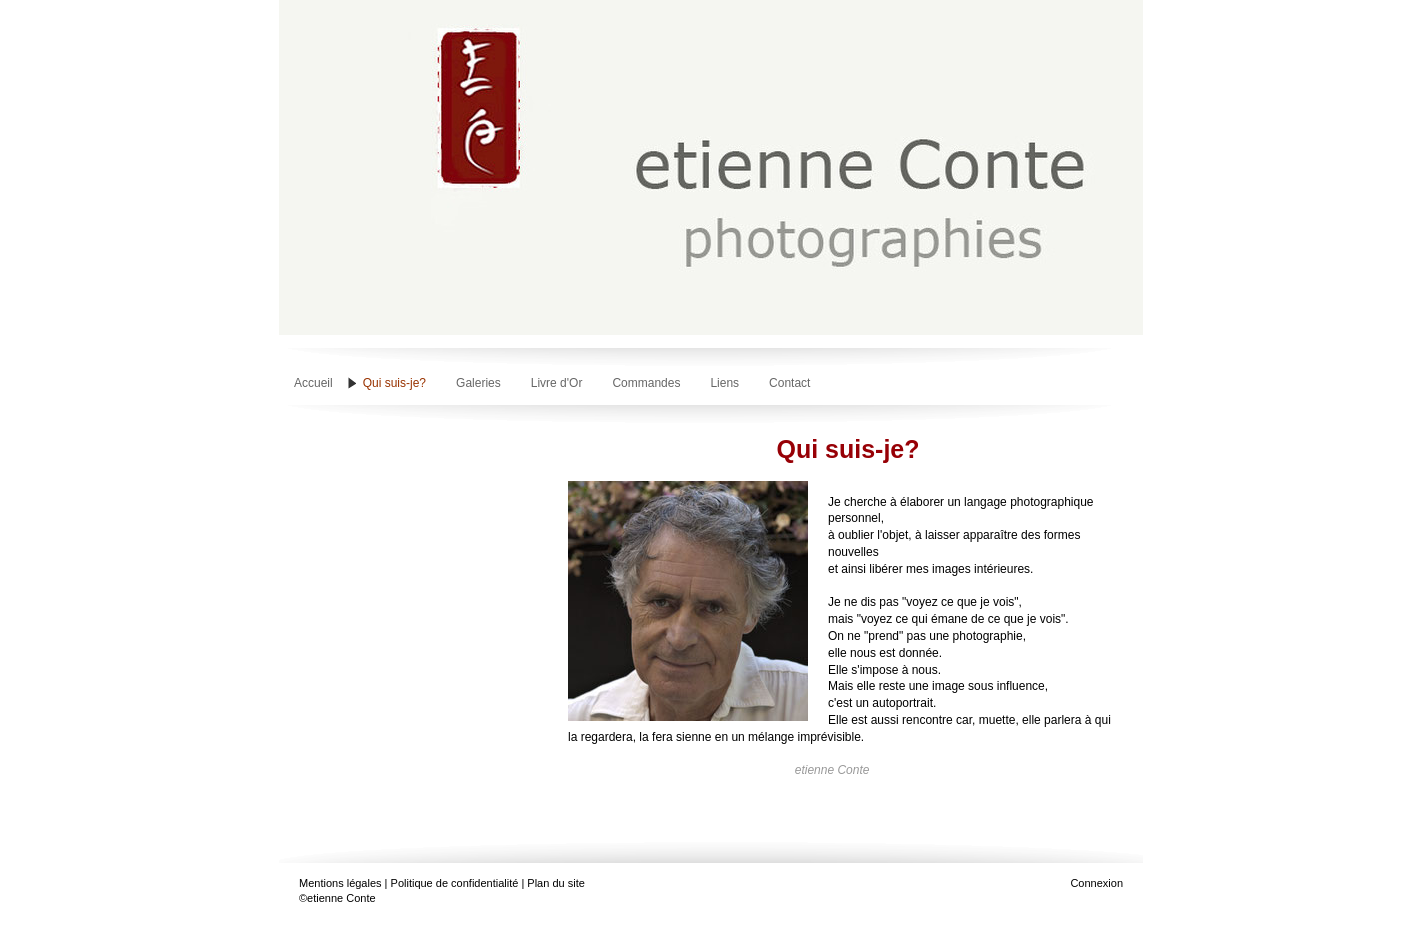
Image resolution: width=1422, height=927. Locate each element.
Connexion (1096, 883)
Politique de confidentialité (455, 883)
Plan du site (555, 883)
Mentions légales (340, 883)
